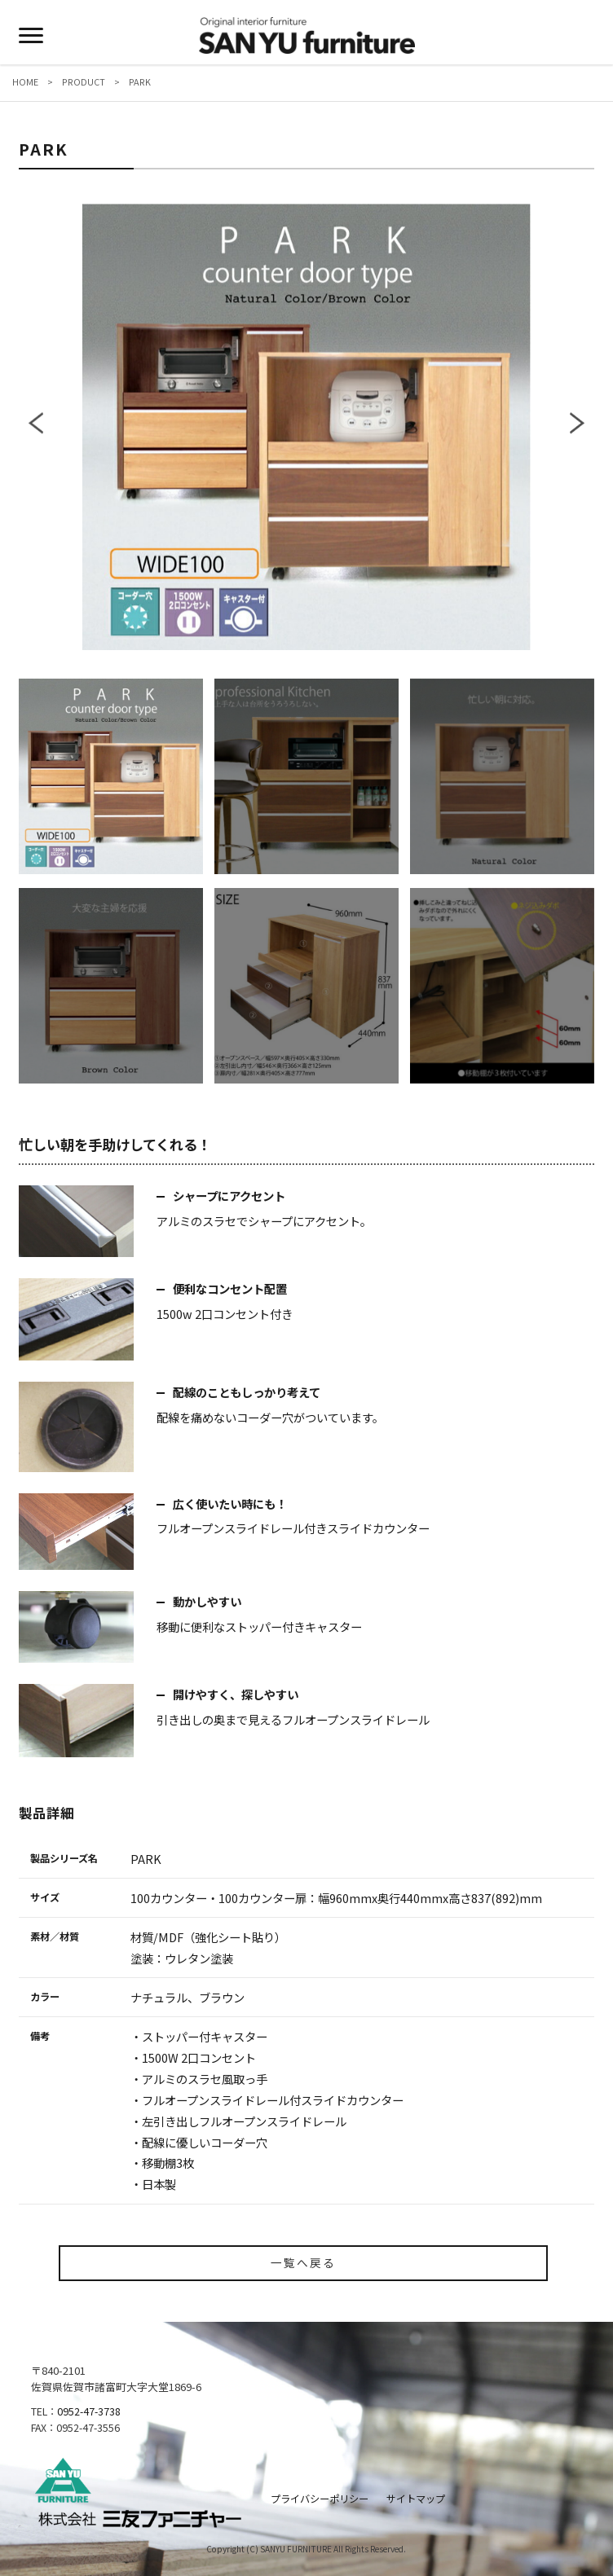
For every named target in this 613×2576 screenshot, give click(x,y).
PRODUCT (83, 81)
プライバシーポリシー (319, 2498)
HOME (29, 81)
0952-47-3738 (89, 2411)
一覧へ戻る (303, 2262)
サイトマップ (415, 2498)
